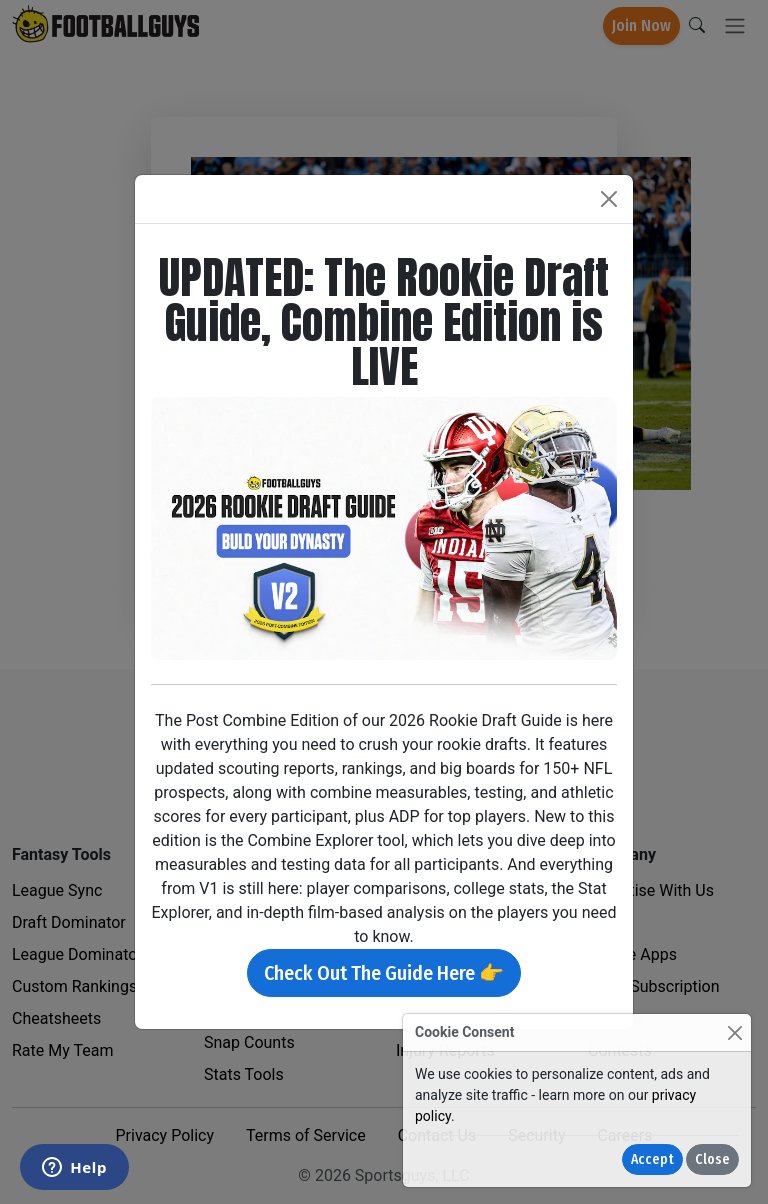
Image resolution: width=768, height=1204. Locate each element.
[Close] (734, 1032)
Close (712, 1159)
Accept (652, 1159)
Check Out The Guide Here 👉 (384, 973)
